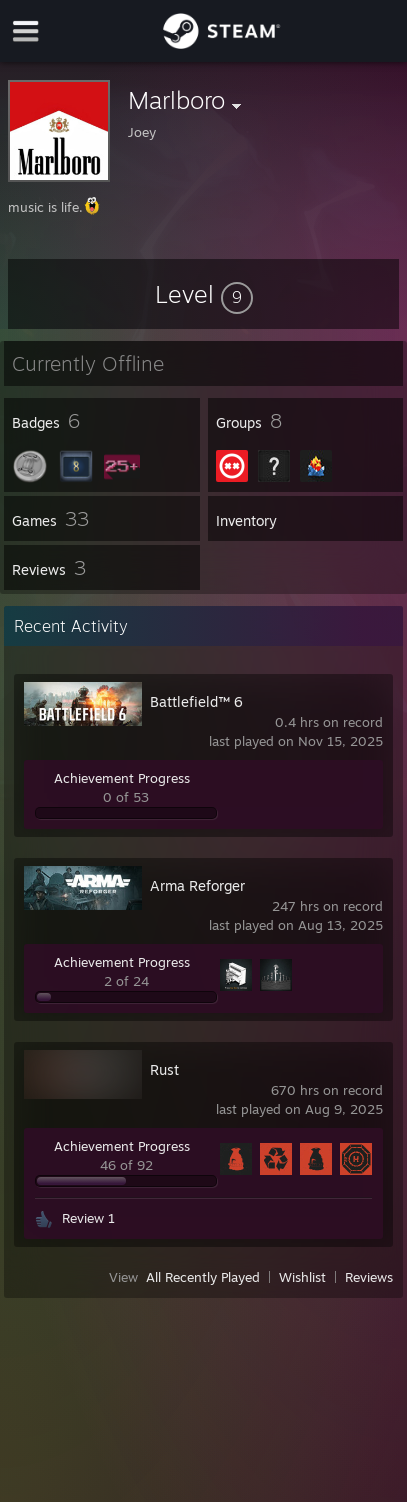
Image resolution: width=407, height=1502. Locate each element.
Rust (164, 1069)
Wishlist (302, 1277)
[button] (204, 294)
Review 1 (88, 1218)
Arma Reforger (197, 885)
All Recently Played (203, 1277)
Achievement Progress (122, 778)
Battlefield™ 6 (196, 701)
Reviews (369, 1277)
